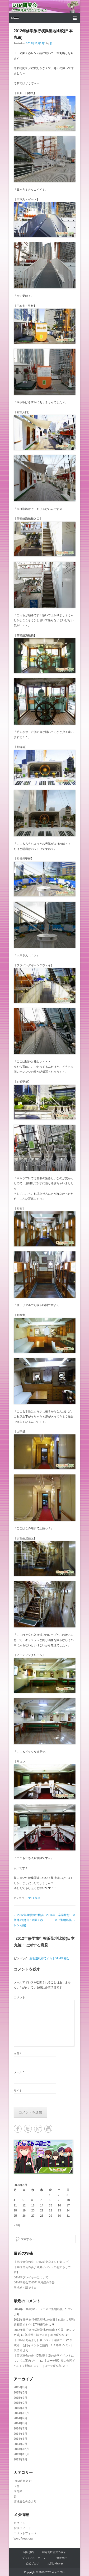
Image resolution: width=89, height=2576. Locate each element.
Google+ (38, 2129)
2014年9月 (20, 2418)
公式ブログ (32, 2563)
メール (19, 2072)
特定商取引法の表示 (54, 2552)
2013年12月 (21, 2449)
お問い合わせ (55, 2563)
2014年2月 (20, 2444)
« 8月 (17, 2225)
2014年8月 (20, 2423)
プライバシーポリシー (35, 2557)
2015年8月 (20, 2387)
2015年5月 (20, 2392)
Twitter (28, 2129)
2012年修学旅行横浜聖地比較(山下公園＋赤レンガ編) (29, 1920)
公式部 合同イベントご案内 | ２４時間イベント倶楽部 (43, 2345)
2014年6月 (20, 2433)
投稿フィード (22, 2528)
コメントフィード (25, 2533)
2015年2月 (20, 2402)
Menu (15, 18)
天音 (16, 2486)
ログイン (19, 2523)
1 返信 (36, 1897)
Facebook (18, 2129)
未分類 (18, 2491)
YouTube (48, 2129)
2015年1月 (20, 2408)
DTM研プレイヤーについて (31, 2277)
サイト (18, 2090)
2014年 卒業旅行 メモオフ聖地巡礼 (38, 2309)
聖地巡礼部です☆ (25, 2287)
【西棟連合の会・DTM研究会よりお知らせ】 (42, 2262)
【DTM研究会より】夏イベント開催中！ (40, 2340)
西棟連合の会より (25, 2501)
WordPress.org (23, 2538)
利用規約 (28, 2552)
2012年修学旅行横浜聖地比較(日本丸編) (39, 2319)
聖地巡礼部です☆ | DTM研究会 (49, 1958)
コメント (19, 1997)
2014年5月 (20, 2438)
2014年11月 (21, 2413)
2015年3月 (20, 2397)
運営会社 (61, 2557)
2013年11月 (21, 2454)
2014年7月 (20, 2428)
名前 (17, 2053)
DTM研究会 (25, 5)
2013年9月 (20, 2459)
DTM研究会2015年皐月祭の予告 (34, 2282)
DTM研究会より (24, 2481)
